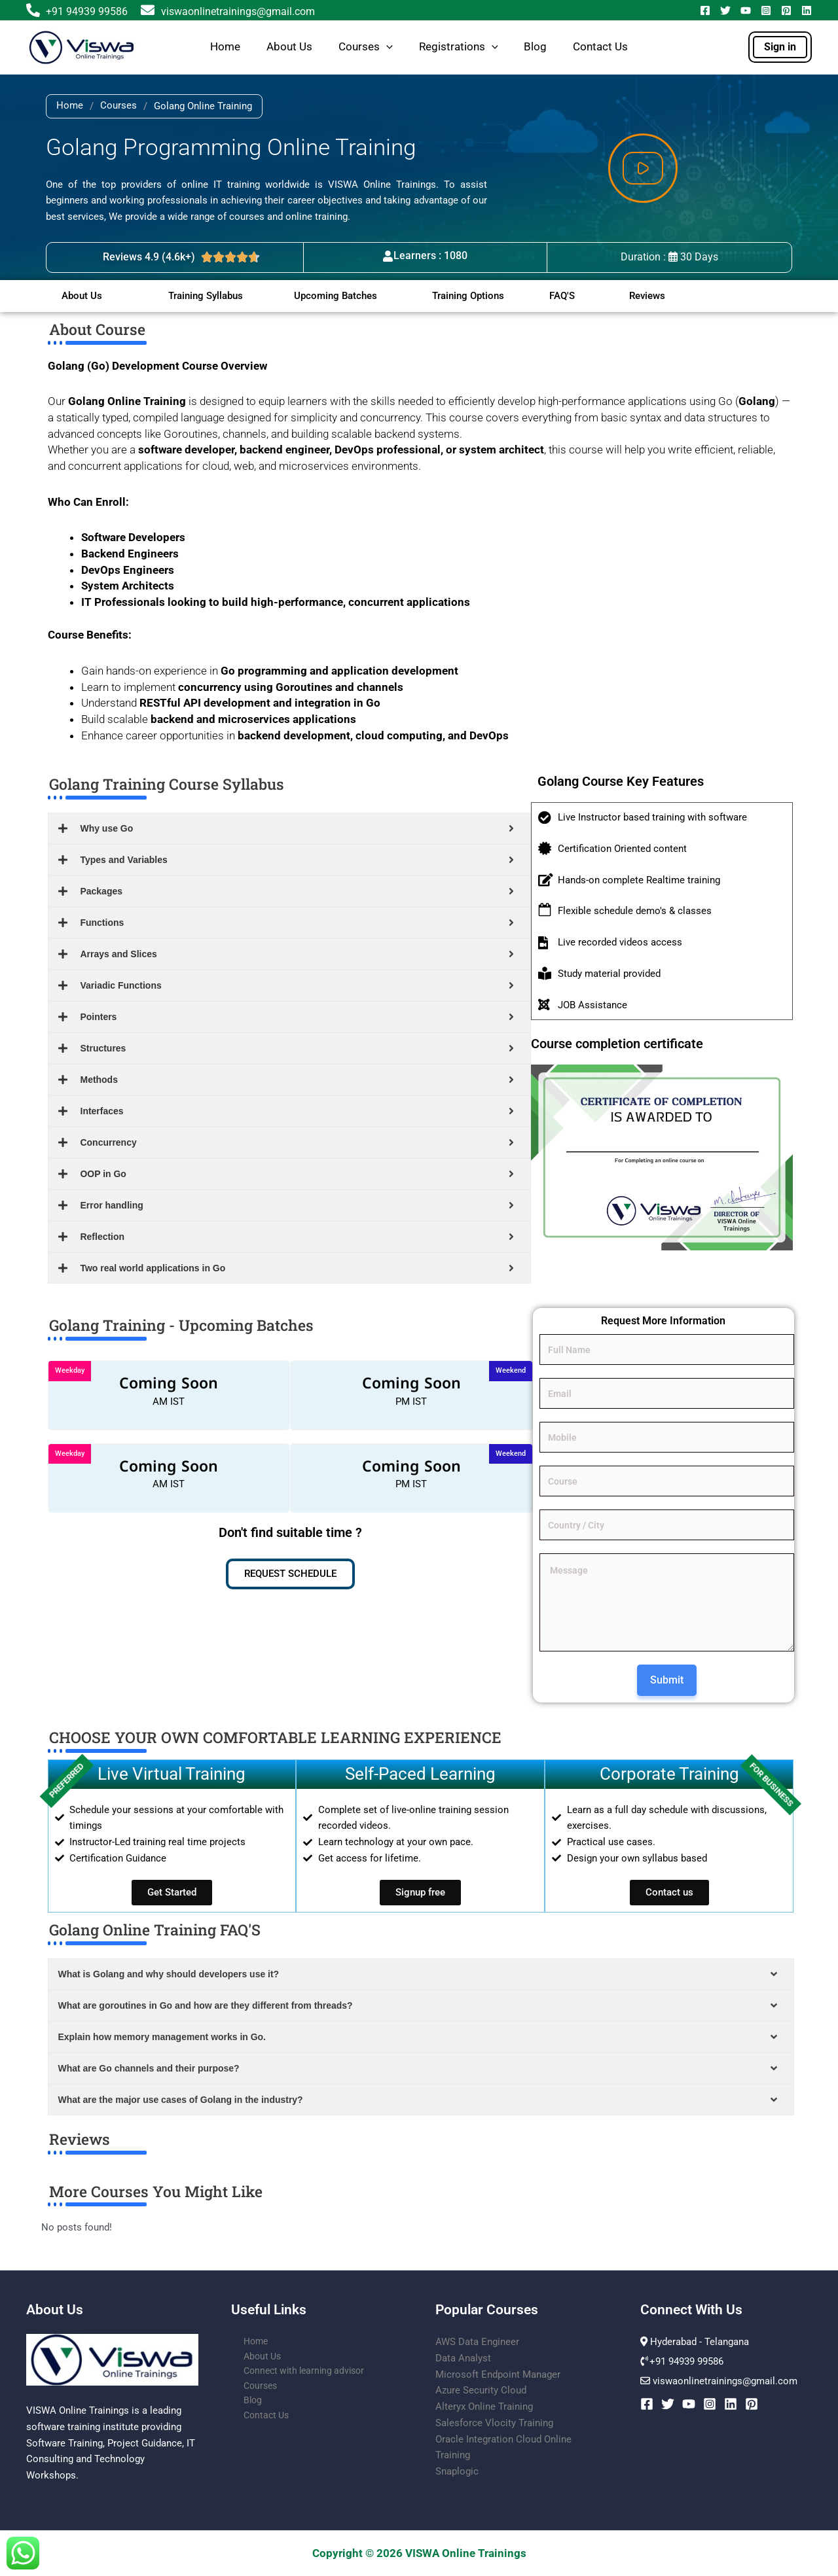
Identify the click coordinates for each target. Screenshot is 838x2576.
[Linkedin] (806, 10)
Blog (535, 47)
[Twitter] (725, 10)
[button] (386, 47)
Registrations (458, 47)
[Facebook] (705, 10)
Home (225, 47)
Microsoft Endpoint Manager (497, 2374)
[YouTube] (745, 10)
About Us (289, 47)
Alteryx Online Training (484, 2406)
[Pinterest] (786, 10)
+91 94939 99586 (87, 11)
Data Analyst (463, 2358)
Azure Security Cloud (480, 2390)
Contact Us (600, 47)
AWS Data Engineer (477, 2342)
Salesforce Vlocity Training (494, 2423)
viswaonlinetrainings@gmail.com (227, 11)
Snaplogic (457, 2471)
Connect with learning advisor (296, 2374)
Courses (365, 47)
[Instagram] (766, 10)
